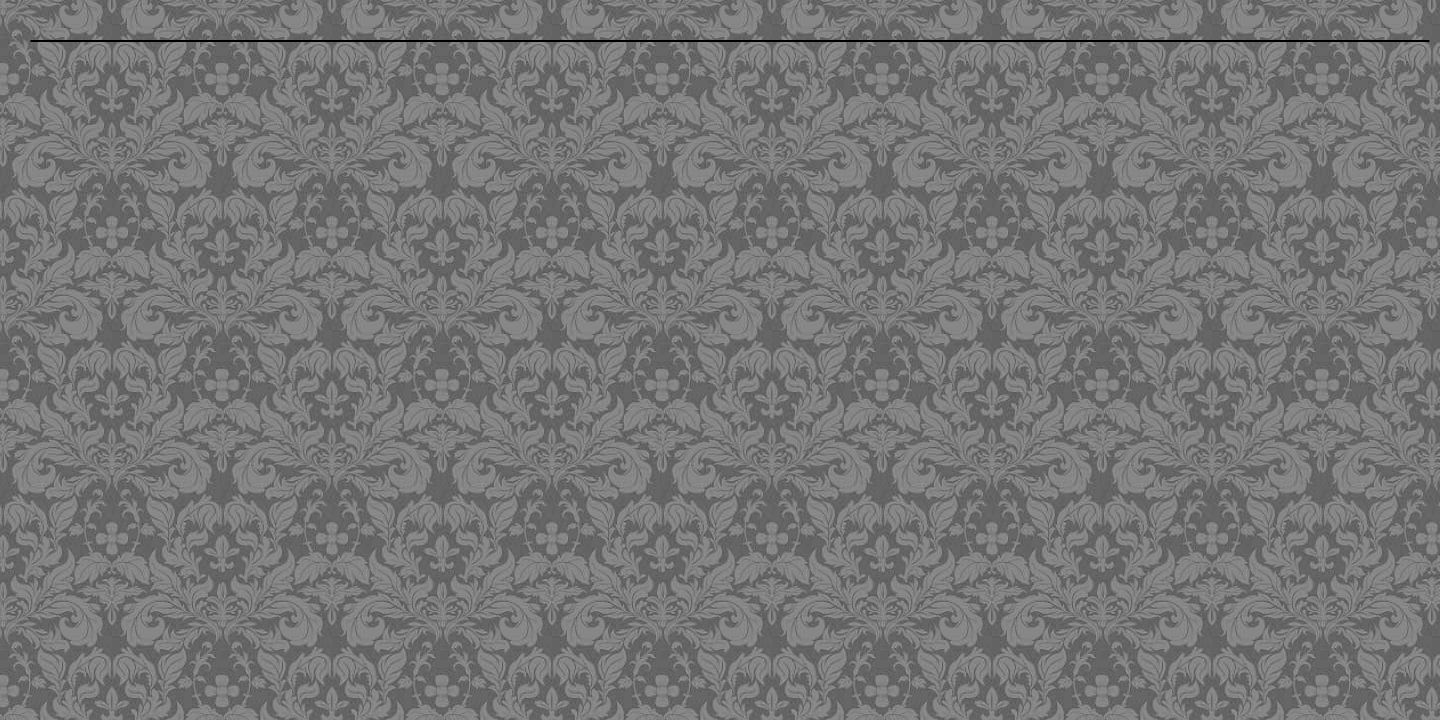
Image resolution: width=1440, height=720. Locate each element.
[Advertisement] (583, 195)
